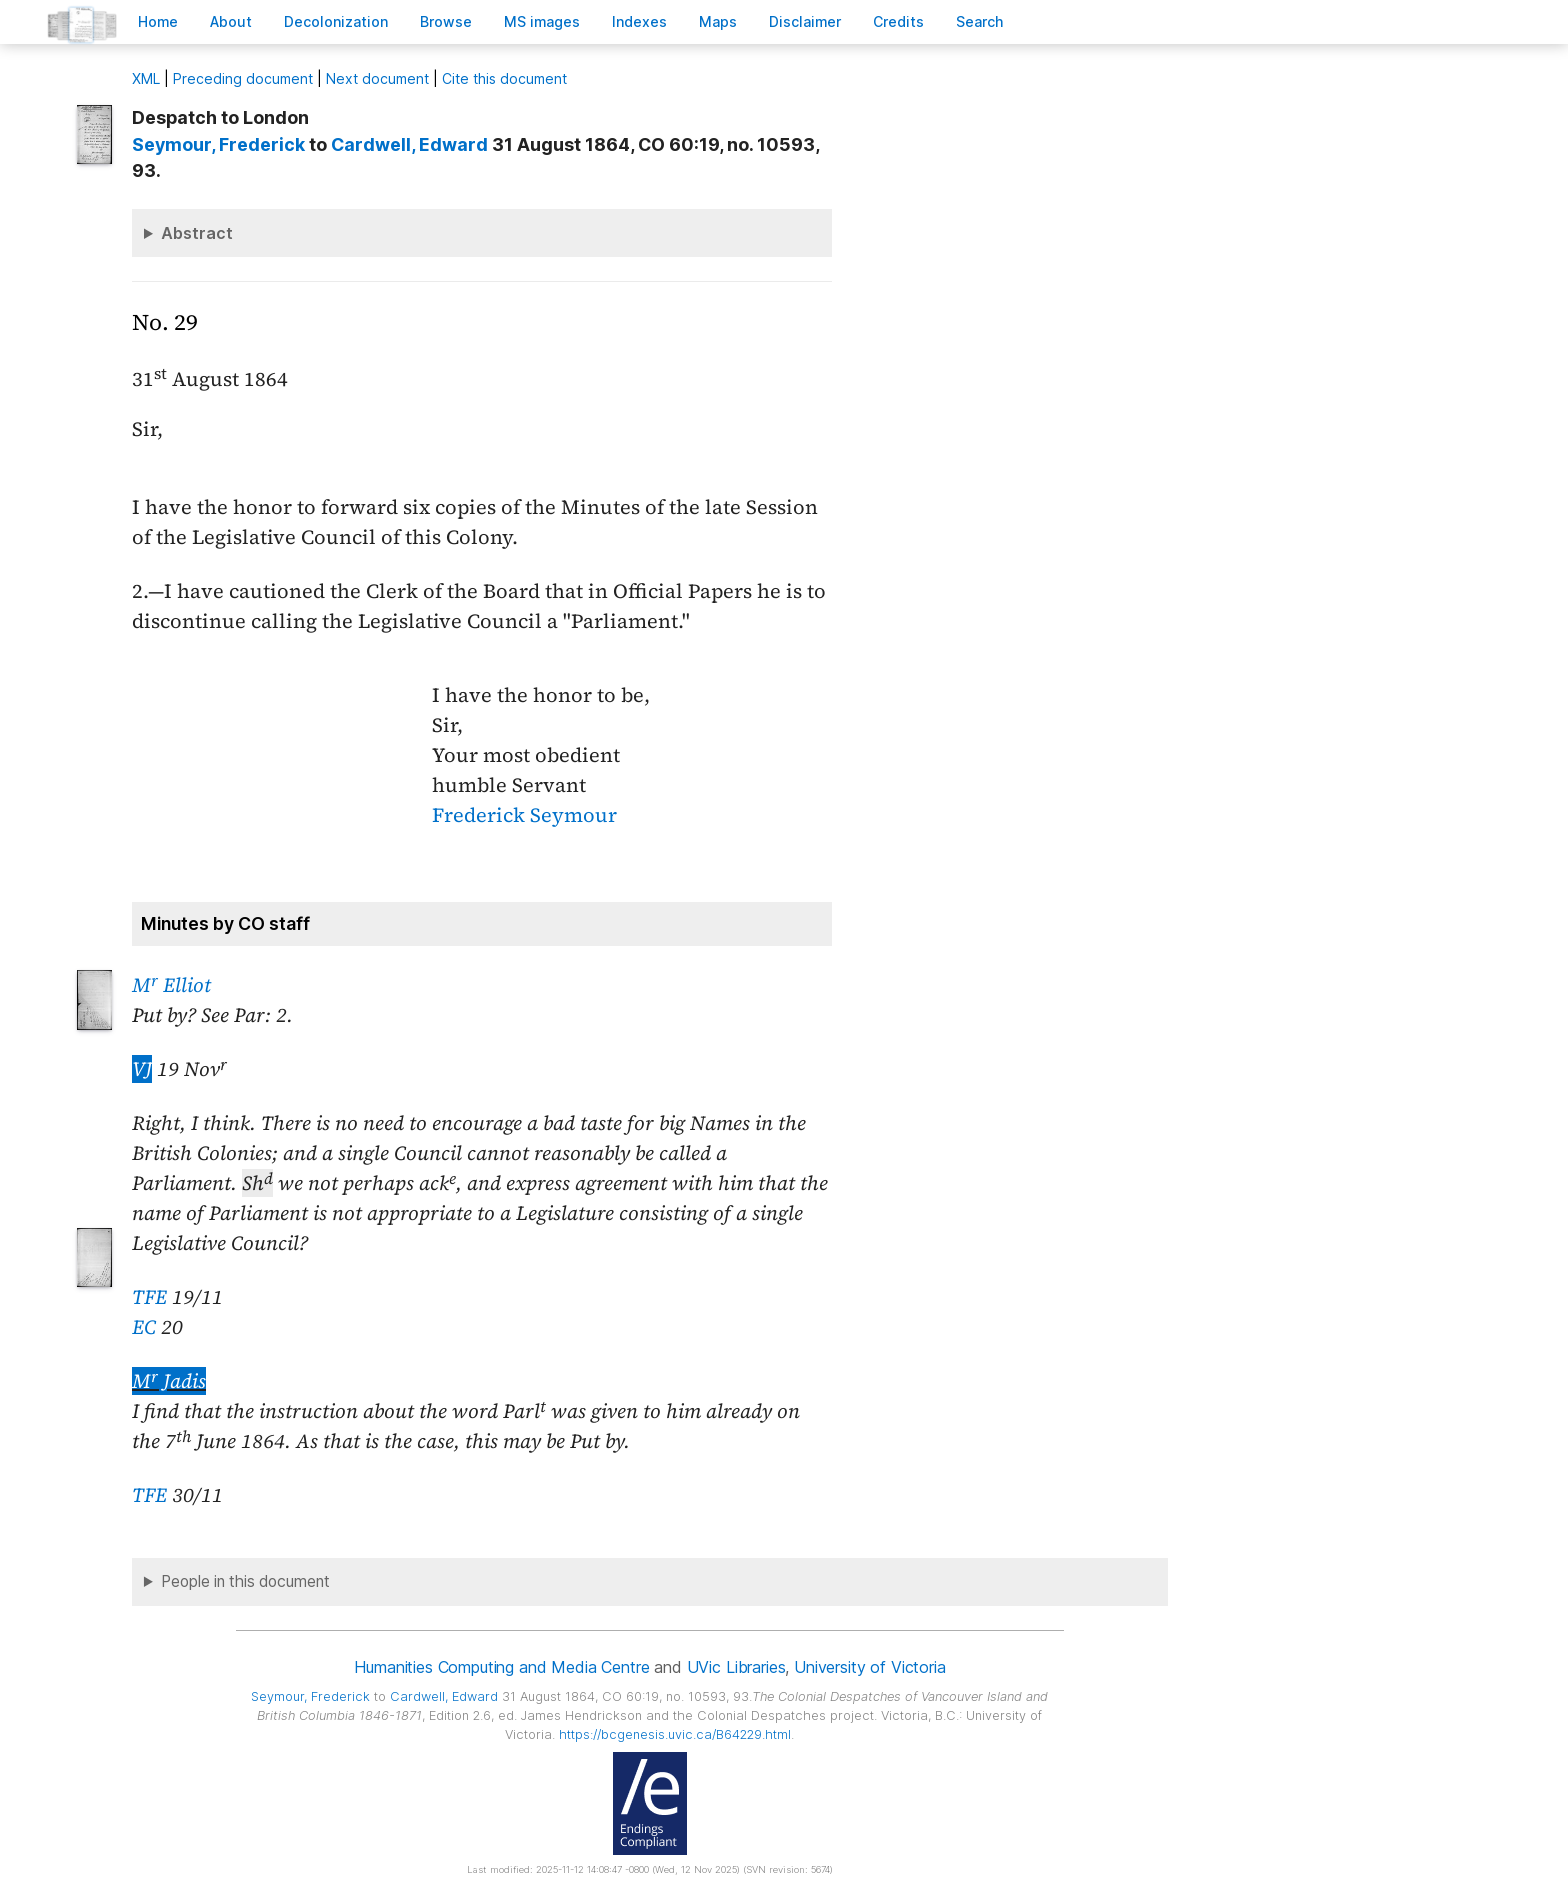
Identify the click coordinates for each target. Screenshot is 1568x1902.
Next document (377, 78)
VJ (142, 1069)
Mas (718, 21)
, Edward (409, 144)
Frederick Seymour (524, 815)
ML (146, 78)
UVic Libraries (736, 1667)
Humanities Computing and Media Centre (501, 1667)
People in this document (245, 1581)
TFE (149, 1297)
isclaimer (805, 21)
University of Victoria (869, 1667)
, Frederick (218, 144)
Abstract (197, 233)
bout (231, 21)
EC (144, 1327)
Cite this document (504, 78)
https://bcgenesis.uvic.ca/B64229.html (675, 1734)
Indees (639, 21)
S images (542, 21)
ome (158, 21)
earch (980, 21)
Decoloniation (336, 21)
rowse (446, 21)
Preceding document (243, 78)
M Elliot (171, 985)
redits (898, 21)
